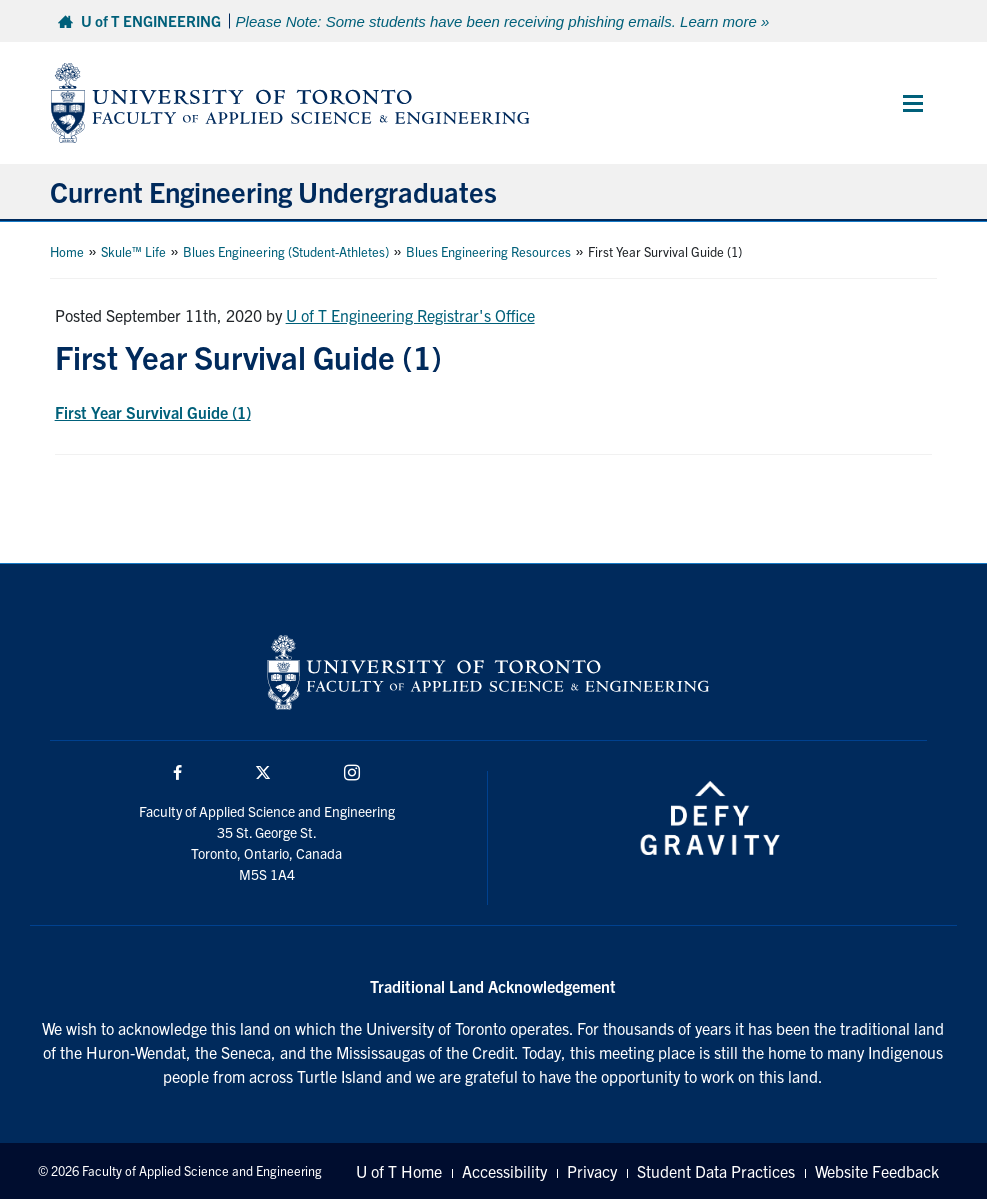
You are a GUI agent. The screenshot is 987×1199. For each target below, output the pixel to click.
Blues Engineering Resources (488, 251)
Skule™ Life (133, 251)
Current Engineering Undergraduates (273, 191)
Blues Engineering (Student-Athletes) (286, 251)
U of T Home (399, 1171)
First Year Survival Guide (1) (153, 412)
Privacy (592, 1171)
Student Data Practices (716, 1171)
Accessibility (504, 1171)
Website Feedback (877, 1171)
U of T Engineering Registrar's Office (410, 315)
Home (67, 251)
